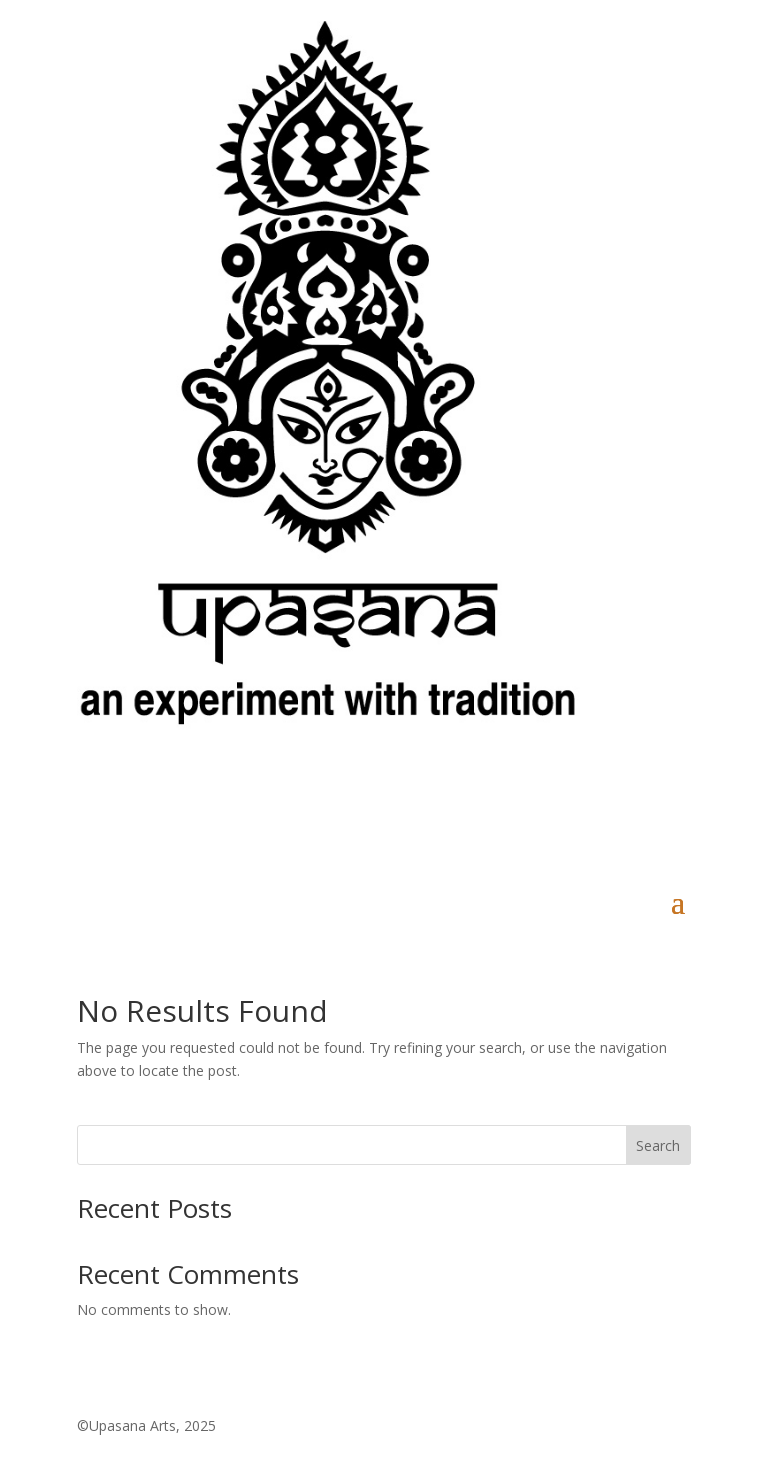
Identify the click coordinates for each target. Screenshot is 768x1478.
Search (658, 1145)
